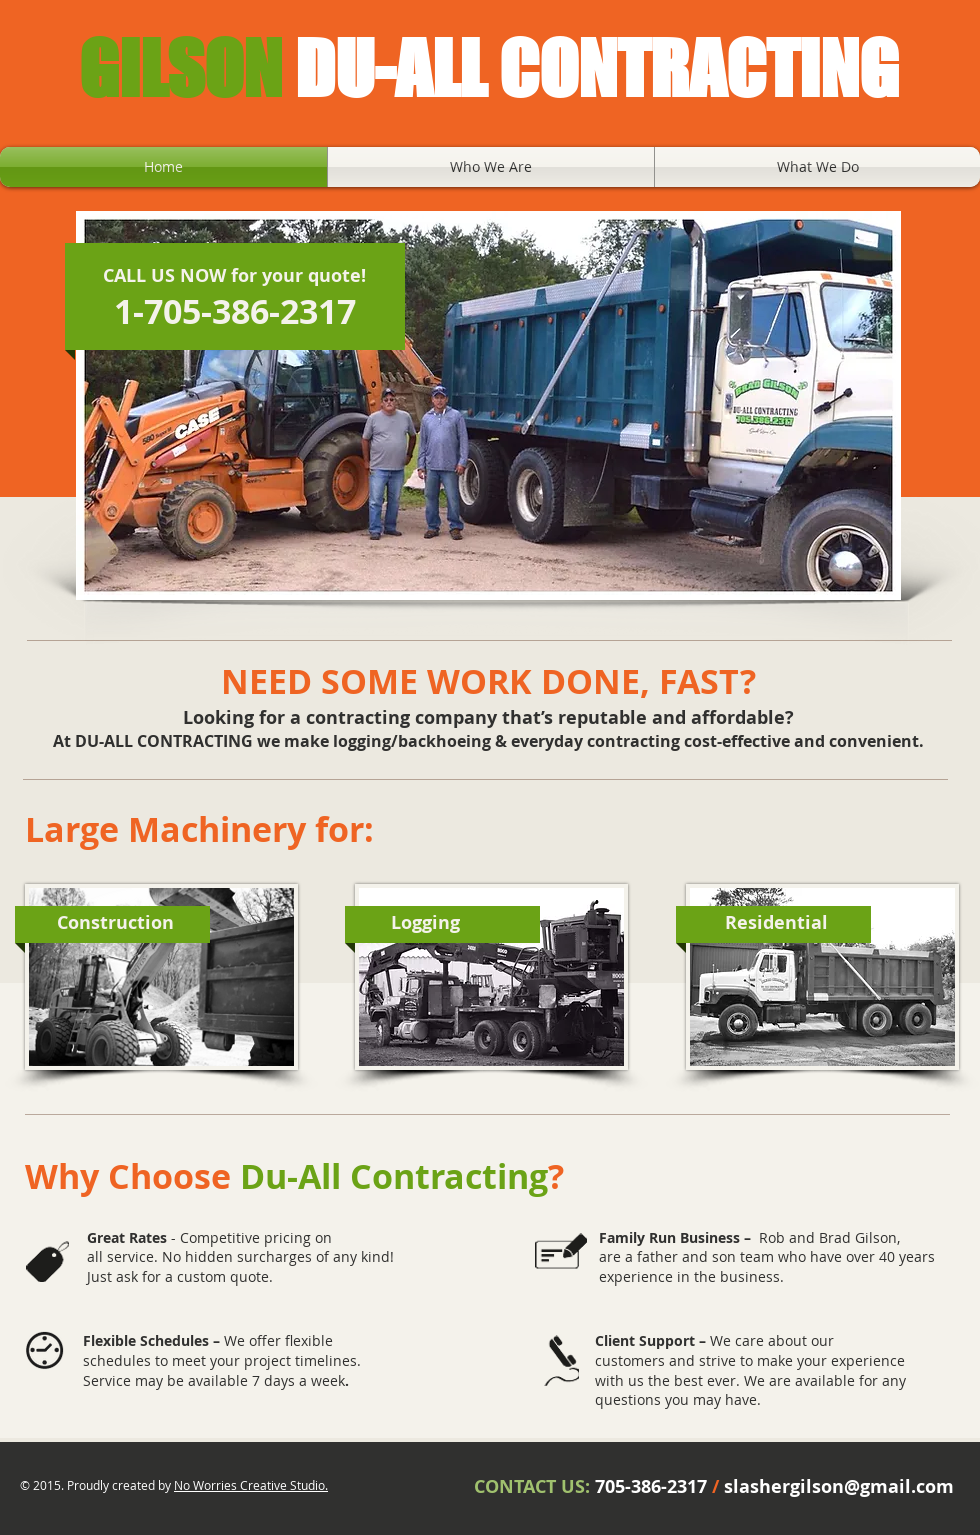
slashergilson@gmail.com (839, 1486)
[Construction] (115, 923)
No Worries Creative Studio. (251, 1485)
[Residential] (776, 923)
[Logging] (425, 923)
